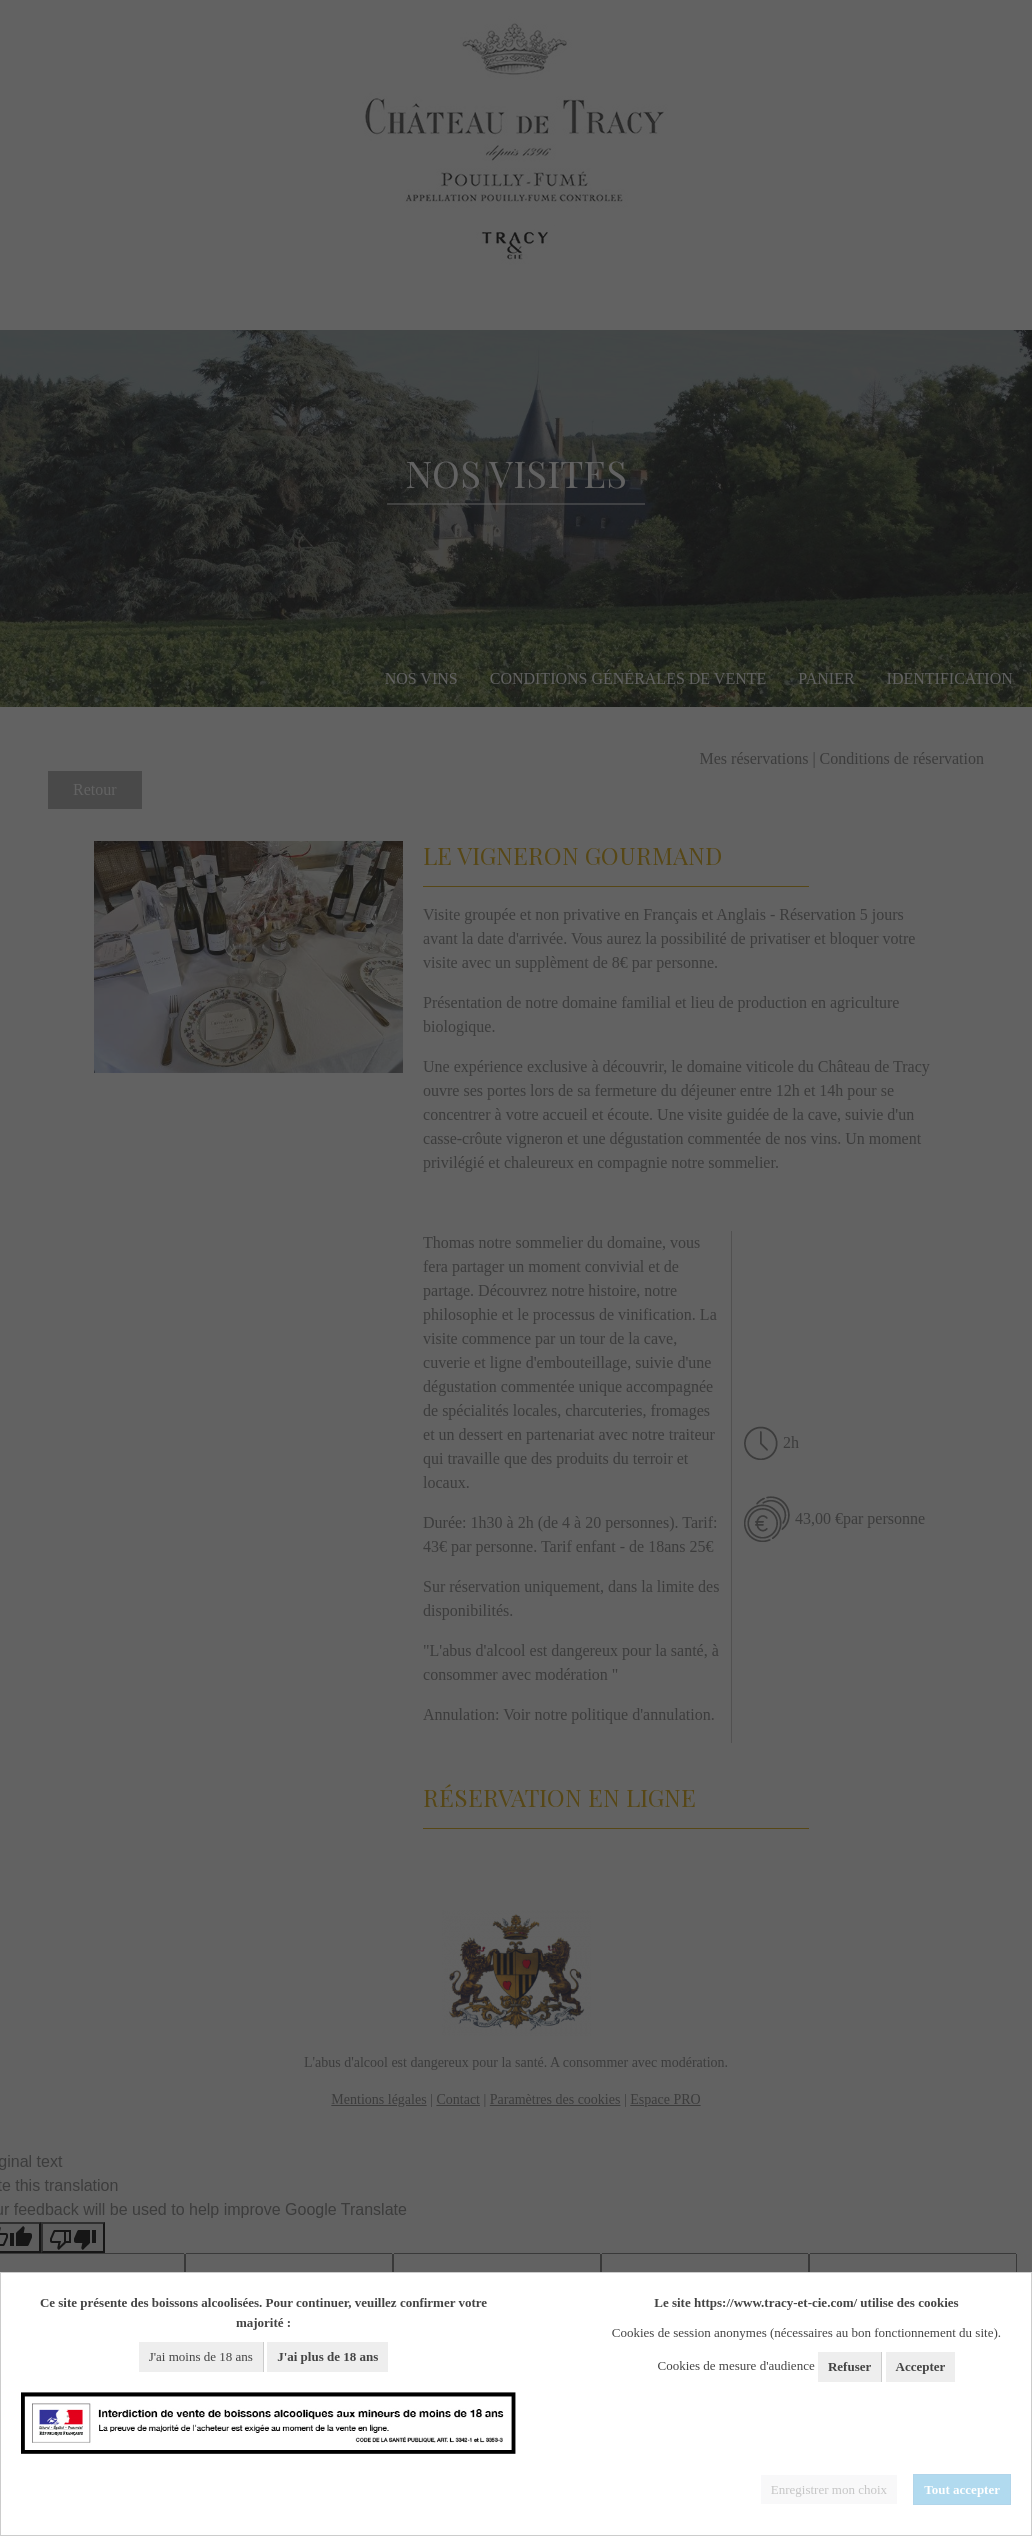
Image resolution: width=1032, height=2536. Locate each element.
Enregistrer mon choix (829, 2489)
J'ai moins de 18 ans (201, 2356)
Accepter (921, 2366)
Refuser (849, 2366)
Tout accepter (962, 2489)
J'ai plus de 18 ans (327, 2356)
